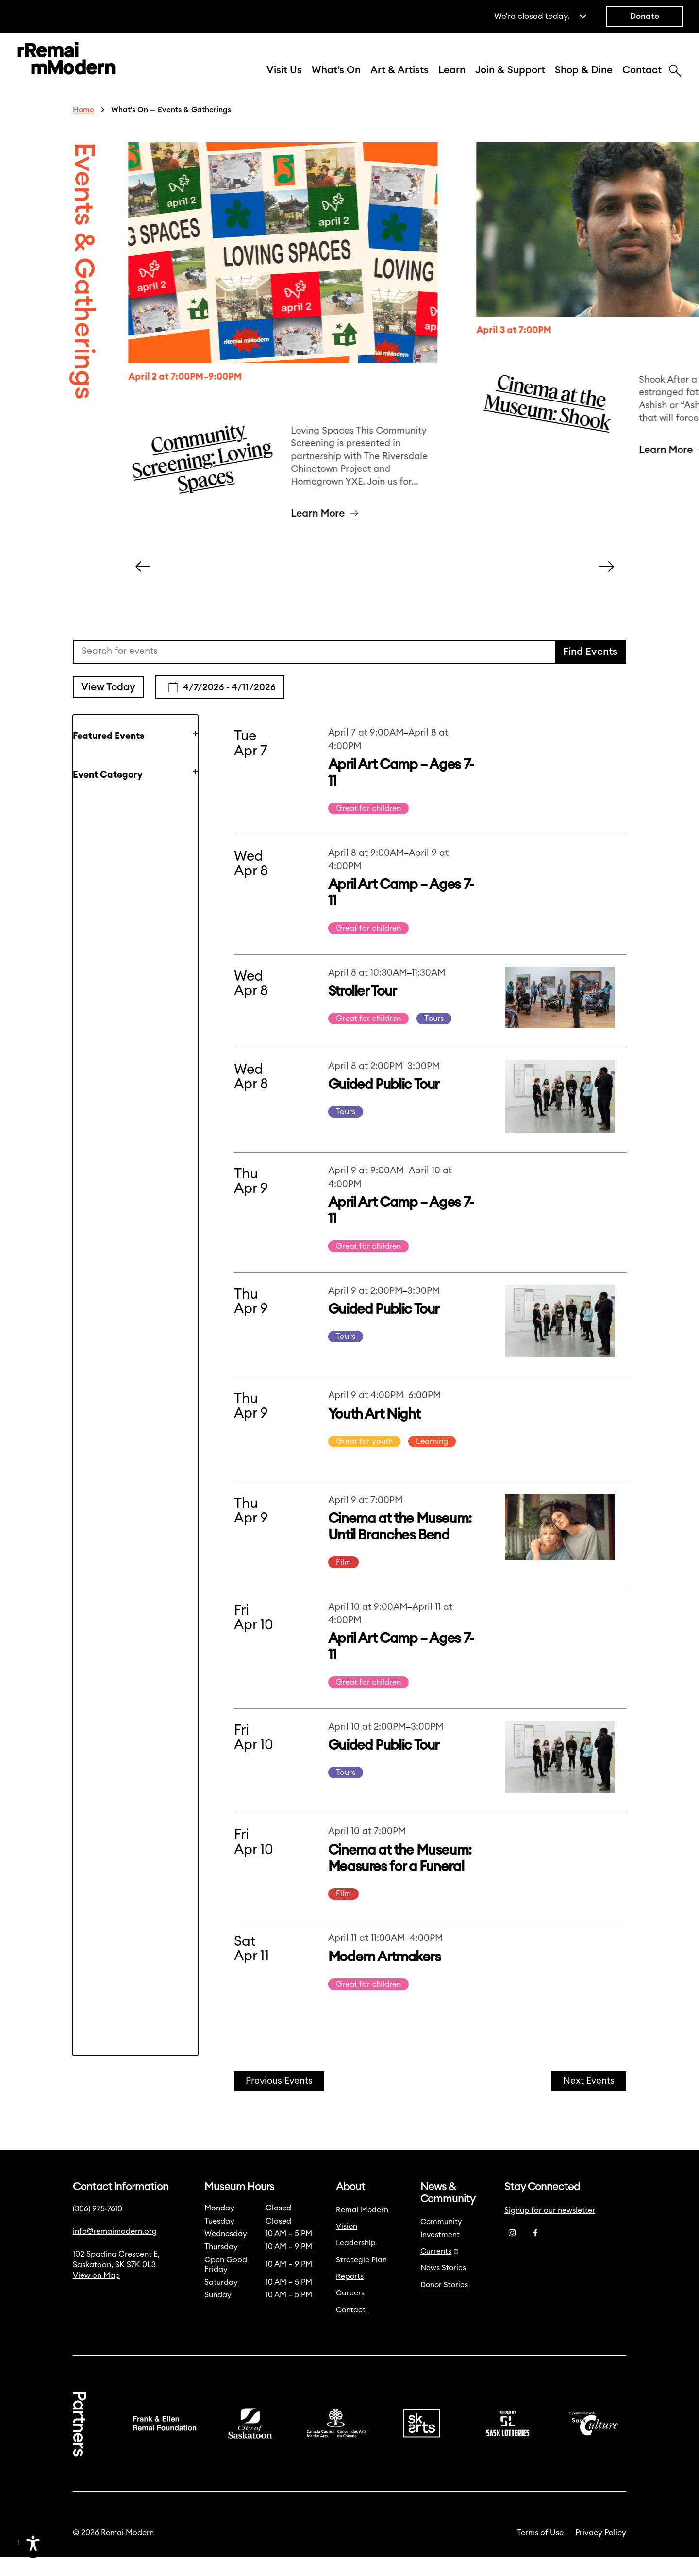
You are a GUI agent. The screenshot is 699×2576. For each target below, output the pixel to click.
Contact (642, 80)
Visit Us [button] (284, 80)
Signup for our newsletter (549, 2230)
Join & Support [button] (510, 80)
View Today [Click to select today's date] (108, 707)
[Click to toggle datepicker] (219, 707)
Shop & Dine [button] (584, 80)
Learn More (318, 533)
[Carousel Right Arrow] (606, 586)
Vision (346, 2246)
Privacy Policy (600, 2552)
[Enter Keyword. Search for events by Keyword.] (314, 671)
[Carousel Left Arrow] (142, 586)
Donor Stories (444, 2304)
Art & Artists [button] (399, 80)
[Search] (674, 81)
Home (83, 129)
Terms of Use (540, 2552)
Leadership (356, 2262)
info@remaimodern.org (115, 2251)
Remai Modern (362, 2229)
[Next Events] (588, 2101)
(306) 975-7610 (97, 2228)
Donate (644, 16)
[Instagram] (512, 2252)
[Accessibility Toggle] (79, 2543)
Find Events (590, 671)
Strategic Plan (361, 2279)
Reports (350, 2296)
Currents (439, 2271)
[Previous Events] (279, 2101)
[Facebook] (535, 2252)
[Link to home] (66, 70)
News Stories (443, 2287)
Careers (350, 2312)
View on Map (96, 2295)
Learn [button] (452, 80)
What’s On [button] (336, 80)
